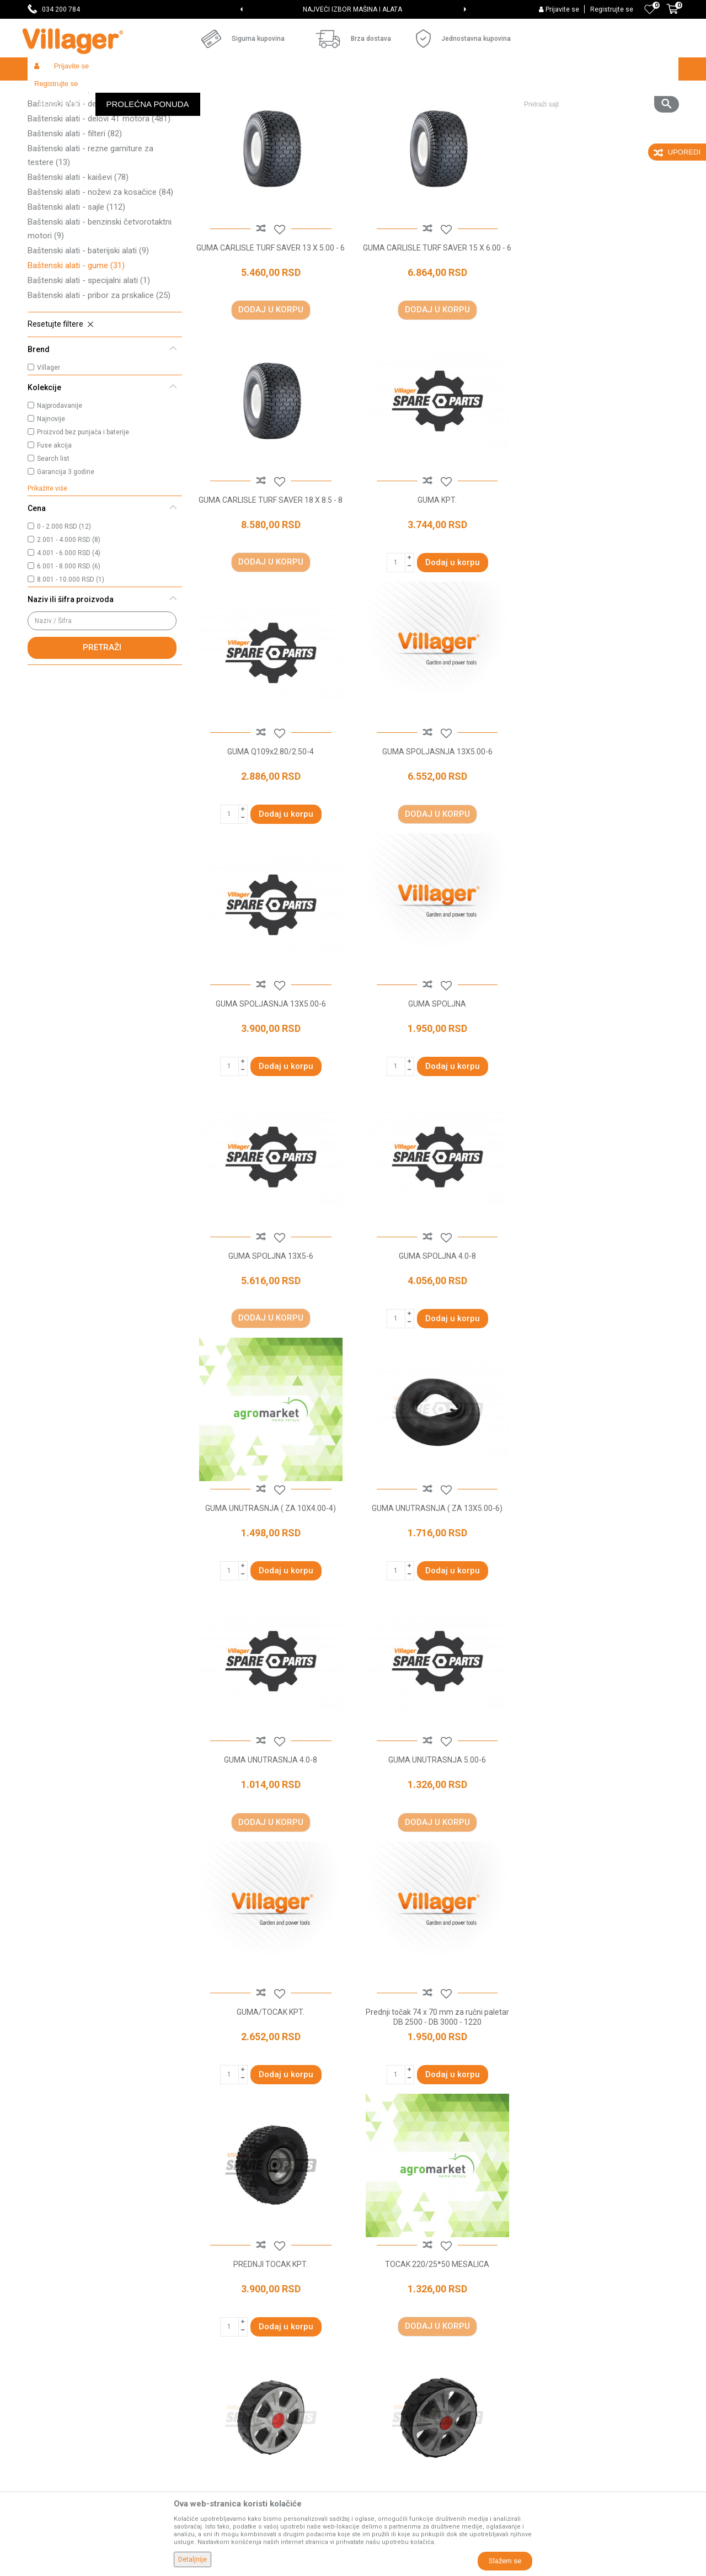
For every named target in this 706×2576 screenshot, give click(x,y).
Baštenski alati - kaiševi (78, 258)
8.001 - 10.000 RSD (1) (70, 660)
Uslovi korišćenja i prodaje (403, 2276)
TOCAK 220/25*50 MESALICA (601, 1582)
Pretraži (102, 728)
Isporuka (373, 2323)
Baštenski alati (171, 92)
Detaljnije (192, 2559)
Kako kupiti (377, 2307)
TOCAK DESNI (601, 1833)
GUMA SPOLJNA (435, 829)
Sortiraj (425, 114)
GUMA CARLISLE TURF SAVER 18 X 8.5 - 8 (601, 327)
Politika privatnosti (390, 2292)
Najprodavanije (59, 486)
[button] (597, 69)
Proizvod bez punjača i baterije (83, 513)
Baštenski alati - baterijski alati (88, 331)
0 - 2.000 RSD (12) (64, 607)
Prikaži (532, 114)
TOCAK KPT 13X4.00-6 (435, 2084)
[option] (353, 9)
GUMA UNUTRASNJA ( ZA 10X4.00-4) (435, 1080)
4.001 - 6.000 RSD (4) (68, 633)
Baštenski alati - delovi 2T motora (99, 184)
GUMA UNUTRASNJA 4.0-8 (270, 1331)
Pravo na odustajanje (395, 2400)
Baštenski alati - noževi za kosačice (100, 273)
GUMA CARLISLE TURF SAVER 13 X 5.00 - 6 (270, 332)
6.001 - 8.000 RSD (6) (68, 647)
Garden (128, 92)
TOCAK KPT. (601, 2084)
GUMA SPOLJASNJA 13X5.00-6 (601, 578)
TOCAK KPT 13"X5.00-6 (270, 2084)
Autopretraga (373, 114)
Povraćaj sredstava (392, 2431)
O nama (207, 2276)
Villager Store (49, 92)
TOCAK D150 (435, 1833)
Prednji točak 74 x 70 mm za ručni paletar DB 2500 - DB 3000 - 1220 (270, 1587)
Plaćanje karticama (392, 2369)
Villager (48, 448)
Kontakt (206, 2323)
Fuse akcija (54, 526)
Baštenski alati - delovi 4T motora (99, 199)
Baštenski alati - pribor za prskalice (99, 376)
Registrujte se (611, 9)
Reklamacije (380, 2416)
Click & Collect (383, 2338)
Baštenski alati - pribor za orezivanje (101, 169)
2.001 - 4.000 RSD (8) (68, 620)
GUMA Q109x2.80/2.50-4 (435, 578)
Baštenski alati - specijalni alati (89, 361)
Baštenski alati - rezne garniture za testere (90, 236)
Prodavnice (212, 2292)
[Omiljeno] (649, 9)
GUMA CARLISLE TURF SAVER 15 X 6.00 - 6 (436, 332)
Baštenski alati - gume (76, 346)
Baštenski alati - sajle (76, 287)
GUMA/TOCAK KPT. (601, 1331)
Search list (53, 539)
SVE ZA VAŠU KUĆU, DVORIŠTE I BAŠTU (352, 9)
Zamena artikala (387, 2446)
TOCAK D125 (270, 1833)
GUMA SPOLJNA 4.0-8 (270, 1080)
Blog (200, 2369)
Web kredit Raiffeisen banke (408, 2385)
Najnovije (51, 499)
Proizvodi (93, 92)
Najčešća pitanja (221, 2338)
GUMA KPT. (270, 578)
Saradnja (208, 2307)
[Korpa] (672, 15)
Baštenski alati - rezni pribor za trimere (98, 147)
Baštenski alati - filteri (75, 214)
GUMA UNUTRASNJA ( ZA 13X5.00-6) (601, 1080)
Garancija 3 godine (65, 552)
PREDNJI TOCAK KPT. (435, 1582)
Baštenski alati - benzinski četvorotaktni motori (100, 309)
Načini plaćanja (384, 2354)
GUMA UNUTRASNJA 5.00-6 (435, 1331)
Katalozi (207, 2354)
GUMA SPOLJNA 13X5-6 (601, 829)
